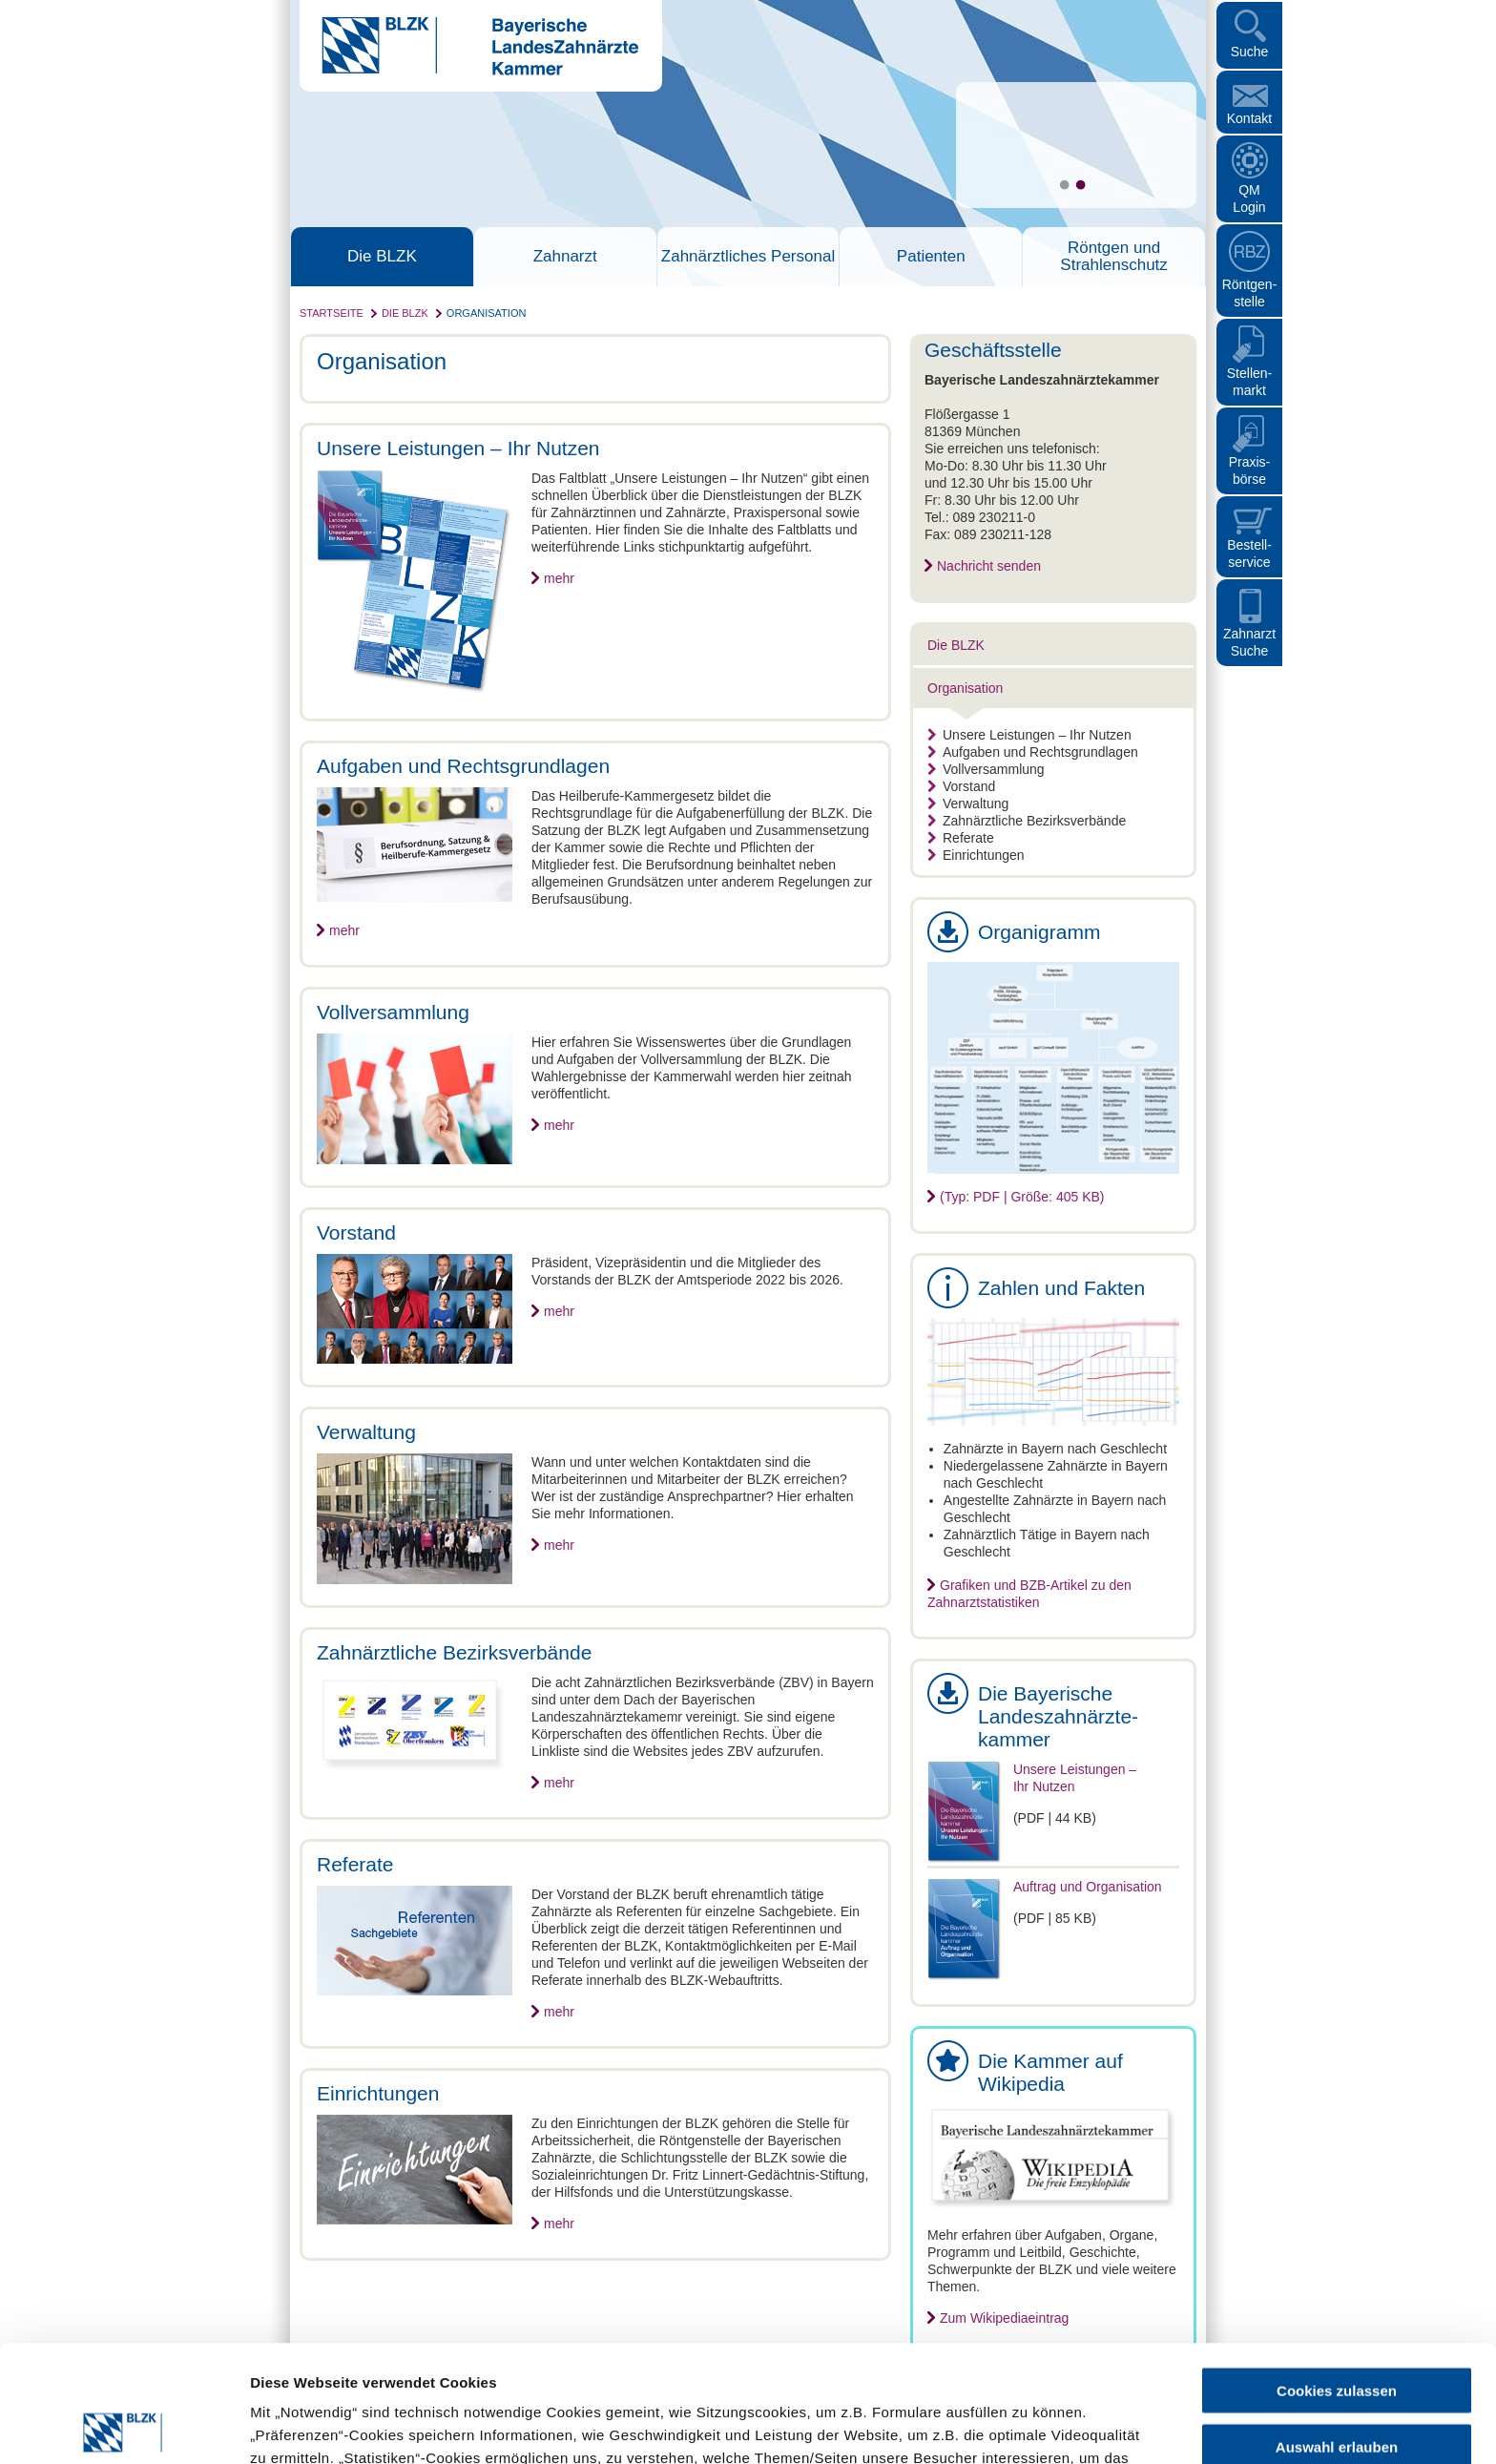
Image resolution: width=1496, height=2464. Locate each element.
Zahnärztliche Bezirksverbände (1026, 820)
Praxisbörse (1250, 470)
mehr (559, 578)
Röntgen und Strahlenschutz (1113, 257)
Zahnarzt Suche (1249, 642)
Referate (960, 838)
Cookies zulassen (1337, 2274)
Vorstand (961, 786)
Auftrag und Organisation (1087, 1886)
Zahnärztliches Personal (748, 256)
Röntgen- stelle (1250, 293)
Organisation (487, 313)
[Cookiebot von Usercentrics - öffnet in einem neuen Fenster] (123, 2426)
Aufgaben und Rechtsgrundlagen (1032, 752)
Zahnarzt (565, 256)
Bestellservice (1249, 553)
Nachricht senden (989, 566)
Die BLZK (382, 256)
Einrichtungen (976, 855)
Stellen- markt (1249, 381)
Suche (1250, 51)
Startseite (332, 313)
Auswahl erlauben (1337, 2330)
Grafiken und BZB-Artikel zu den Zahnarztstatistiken (1029, 1593)
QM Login (1249, 198)
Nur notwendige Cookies (1337, 2385)
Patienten (931, 256)
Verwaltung (967, 803)
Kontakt (1249, 118)
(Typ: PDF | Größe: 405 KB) (1022, 1196)
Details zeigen (1014, 2426)
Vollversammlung (986, 769)
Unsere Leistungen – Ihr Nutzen (1029, 734)
